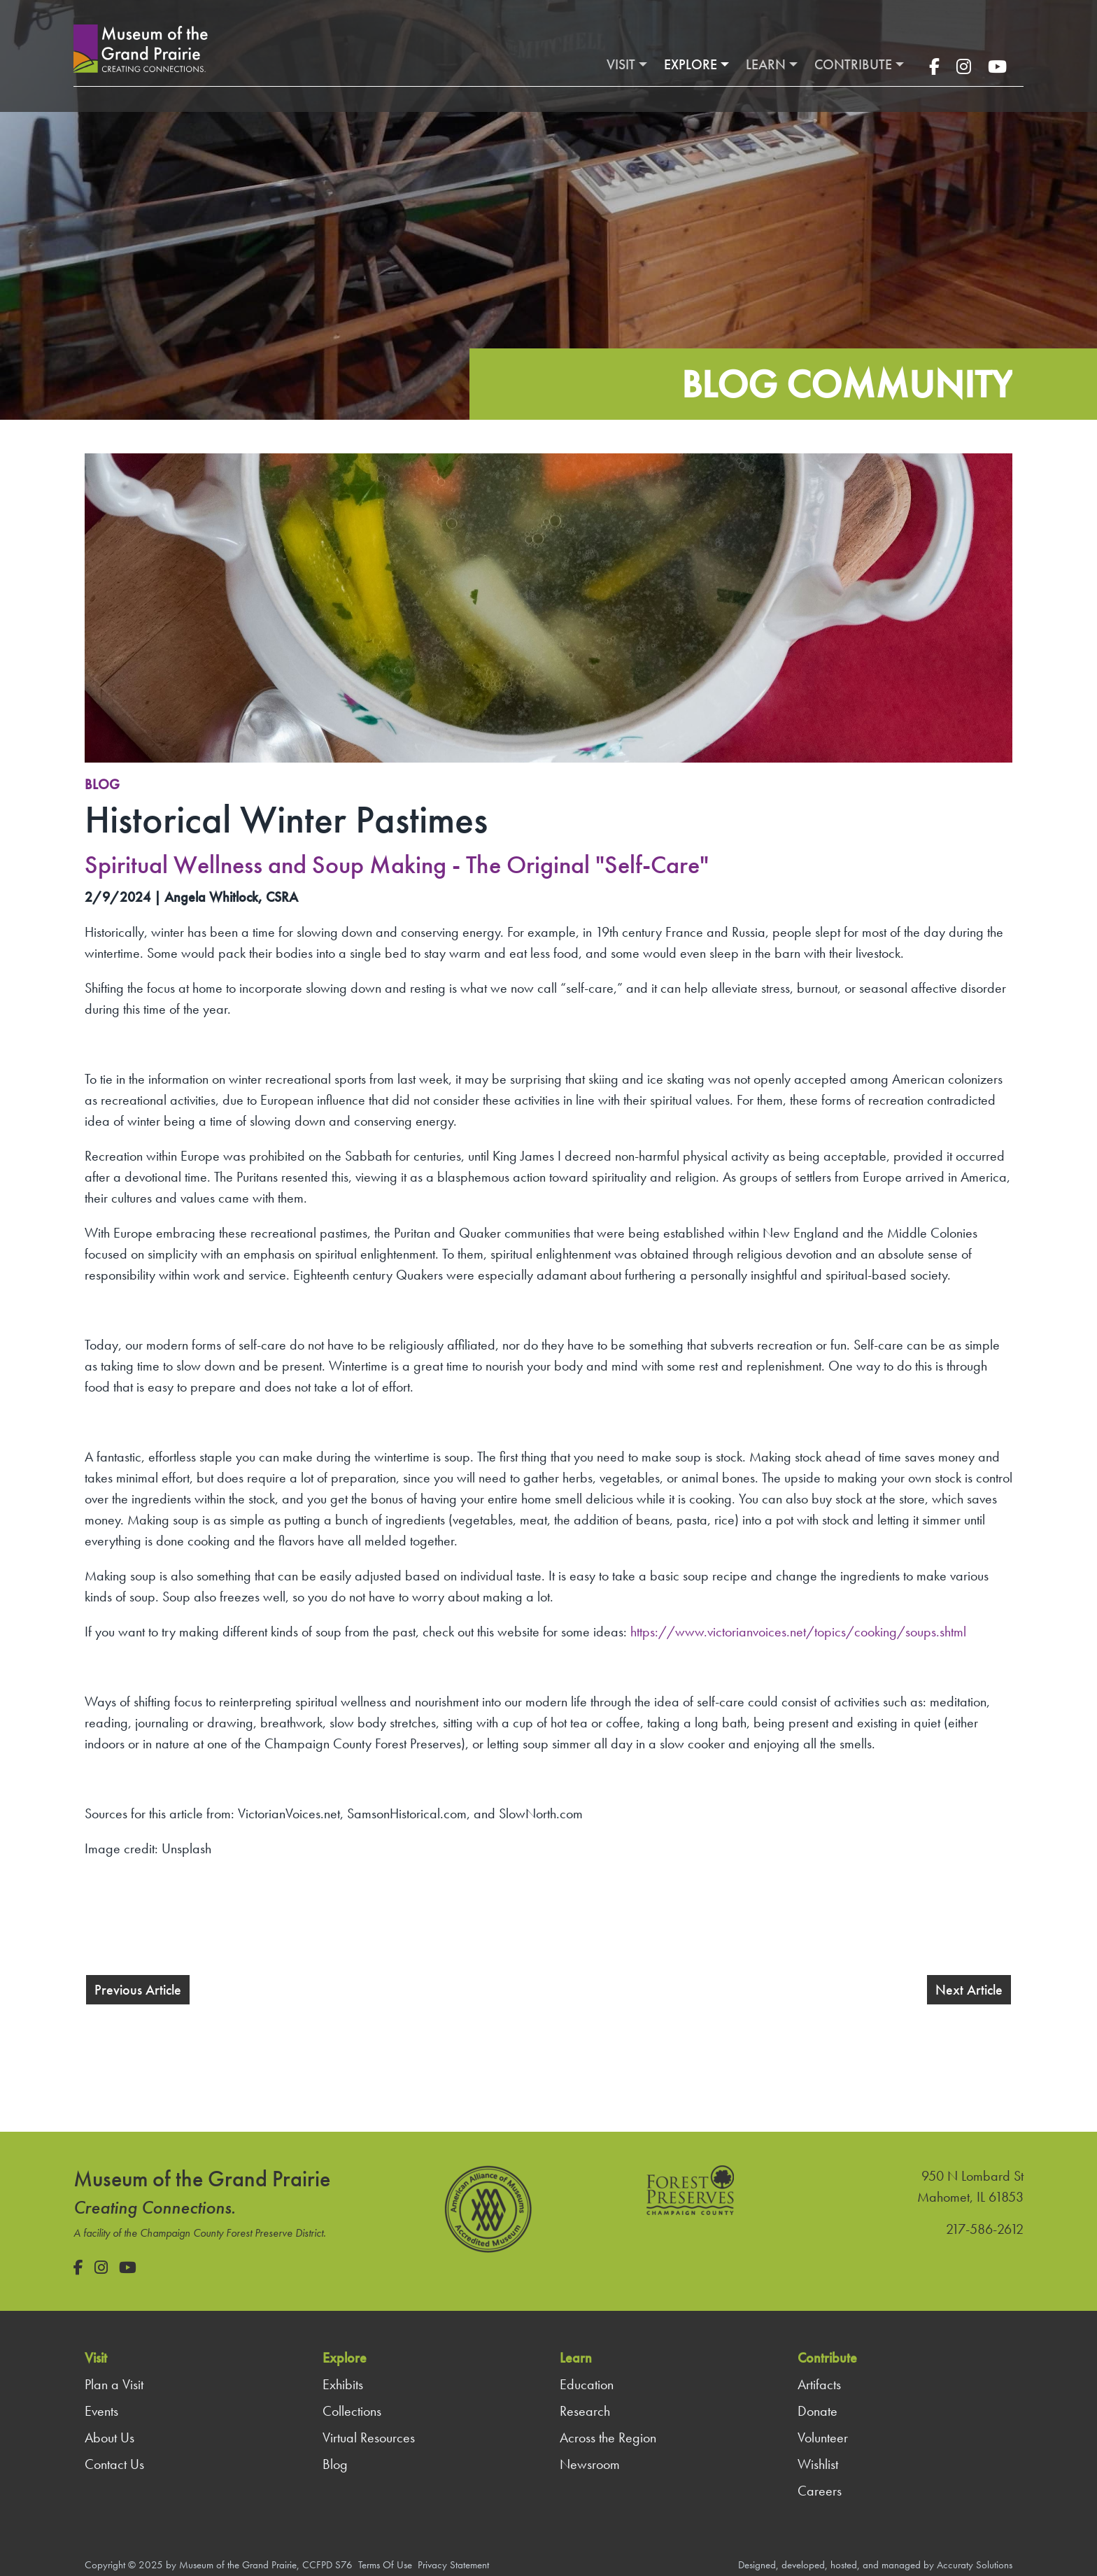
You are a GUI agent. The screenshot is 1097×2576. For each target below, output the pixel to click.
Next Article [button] (969, 1990)
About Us (109, 2437)
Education (587, 2384)
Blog (102, 784)
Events (101, 2411)
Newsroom (590, 2464)
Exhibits (343, 2384)
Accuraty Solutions (974, 2565)
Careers (820, 2491)
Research (585, 2411)
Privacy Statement (453, 2565)
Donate (817, 2411)
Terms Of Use (385, 2565)
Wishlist (818, 2464)
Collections (352, 2411)
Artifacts (819, 2384)
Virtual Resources (369, 2437)
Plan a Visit (114, 2384)
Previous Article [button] (137, 1990)
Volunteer (823, 2437)
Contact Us (114, 2464)
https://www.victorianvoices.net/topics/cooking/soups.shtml (798, 1631)
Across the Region (608, 2437)
